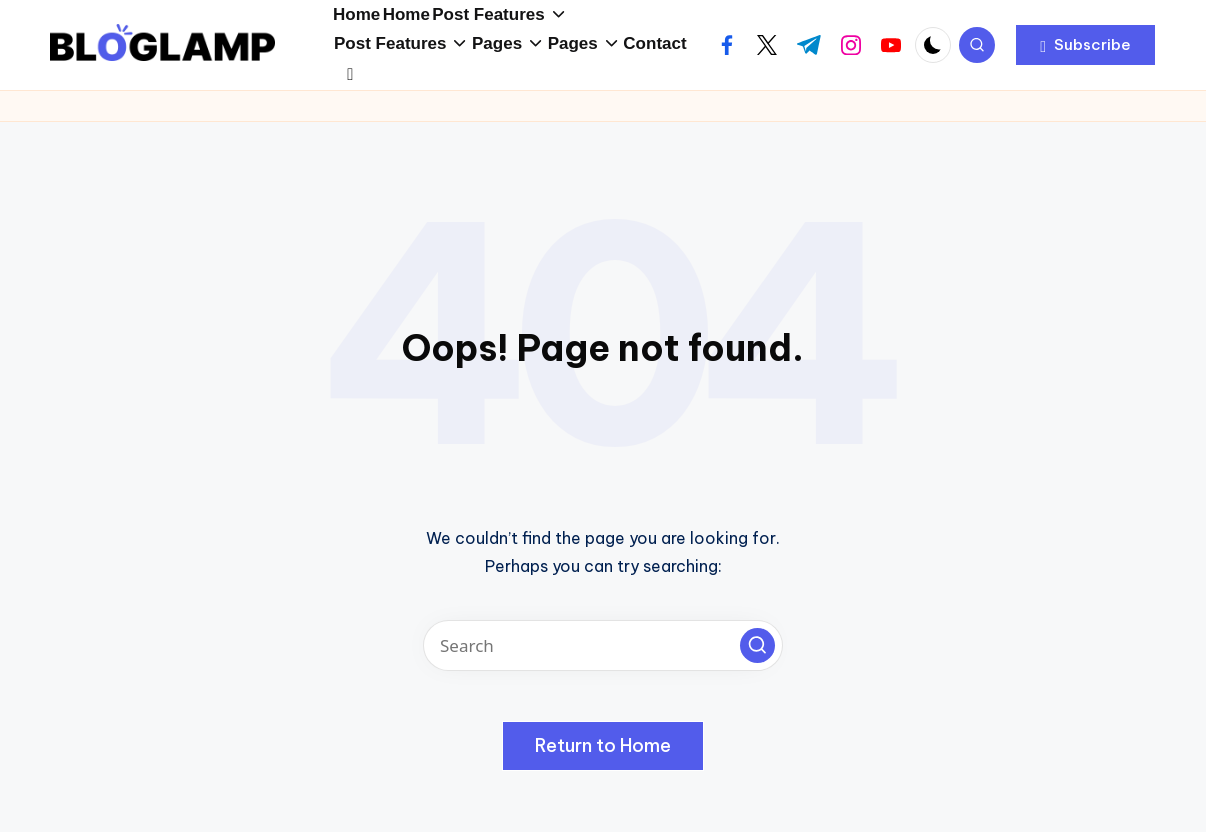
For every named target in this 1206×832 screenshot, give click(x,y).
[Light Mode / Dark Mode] (933, 56)
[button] (1085, 56)
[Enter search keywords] (603, 656)
